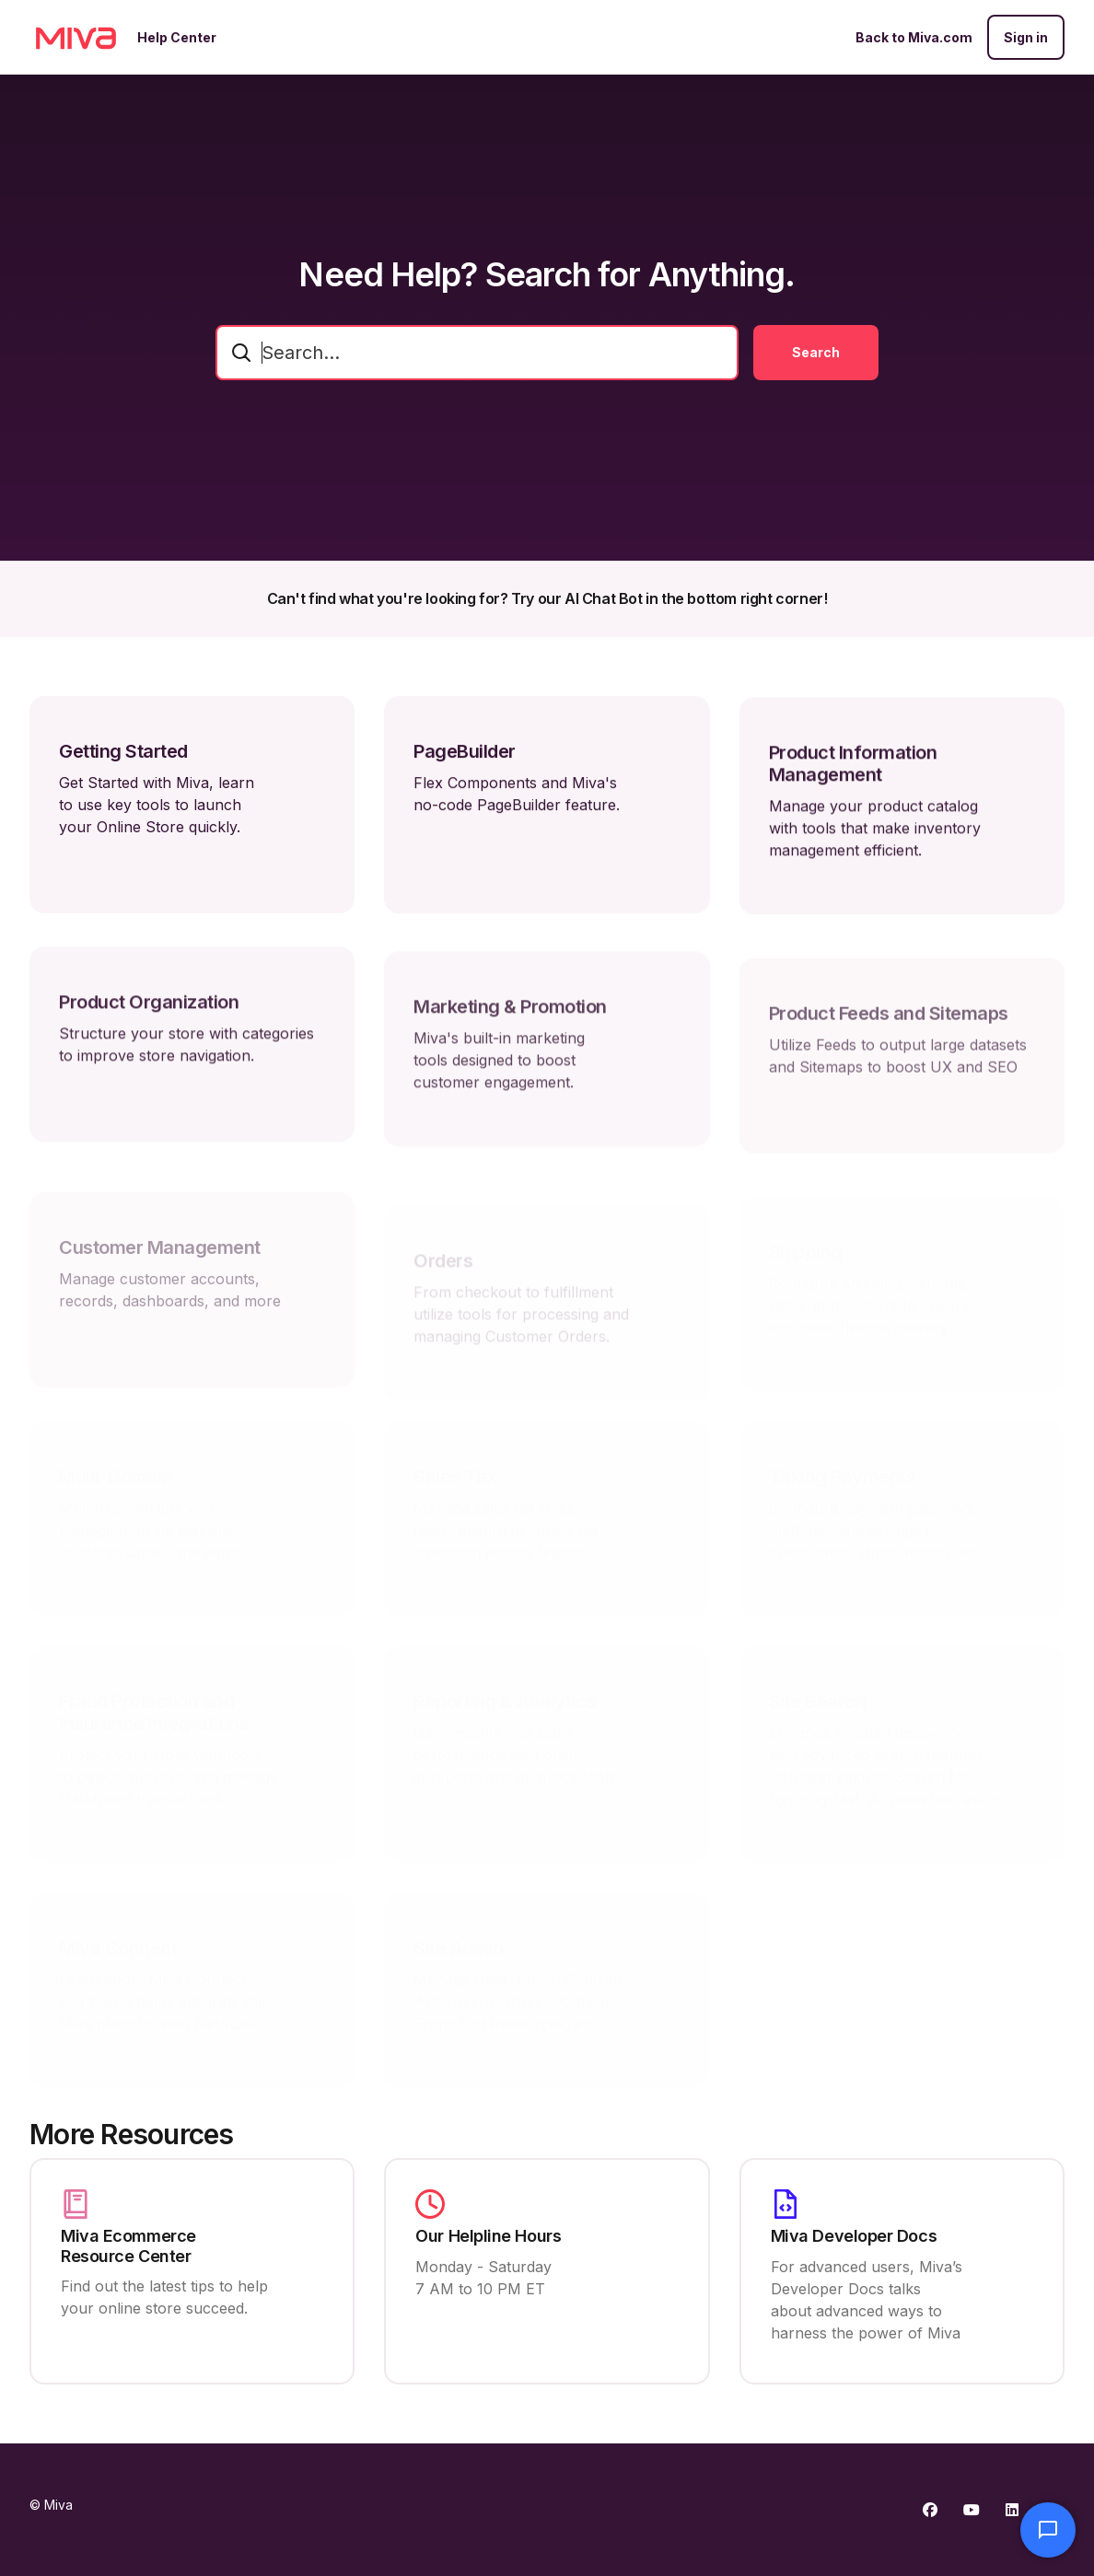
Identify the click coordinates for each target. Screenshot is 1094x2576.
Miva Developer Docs (854, 2235)
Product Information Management (853, 781)
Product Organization (149, 1026)
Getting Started (123, 757)
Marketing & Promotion (510, 1042)
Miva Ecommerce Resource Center (128, 2246)
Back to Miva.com (913, 37)
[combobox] (477, 352)
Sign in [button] (1026, 37)
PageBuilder (464, 762)
